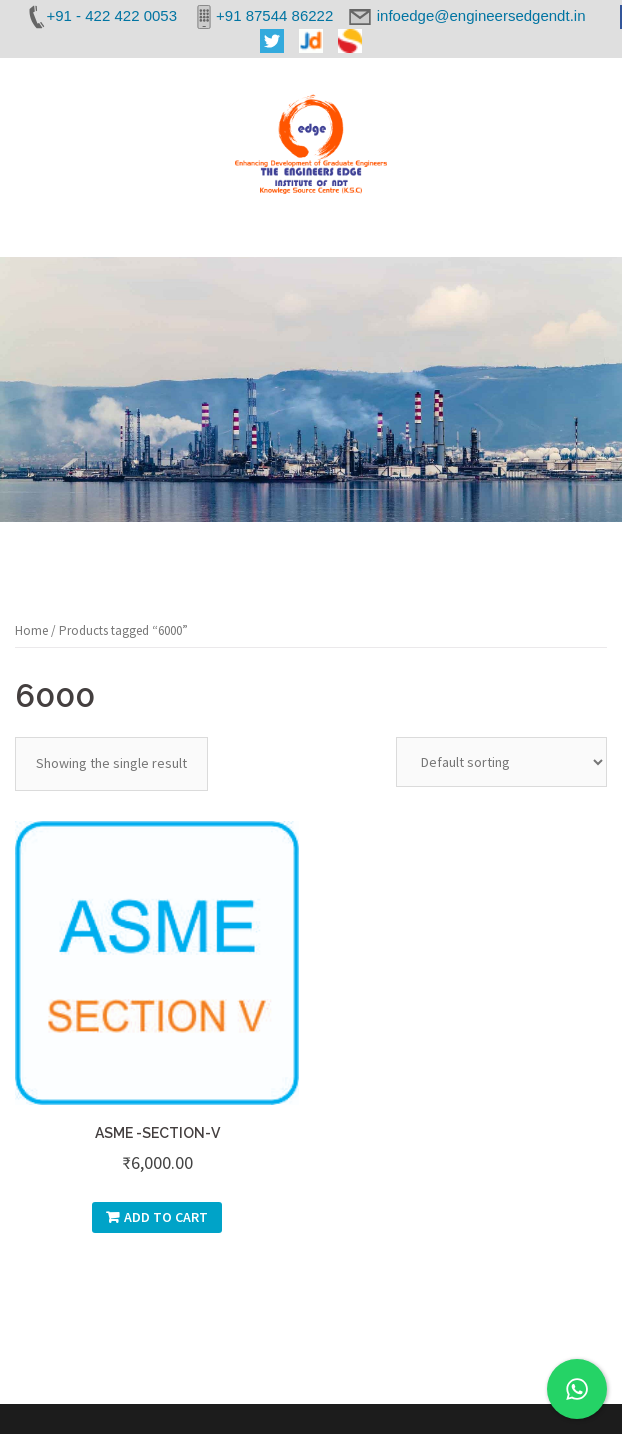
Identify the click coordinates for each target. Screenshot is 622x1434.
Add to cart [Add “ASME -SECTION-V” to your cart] (166, 1217)
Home (31, 630)
